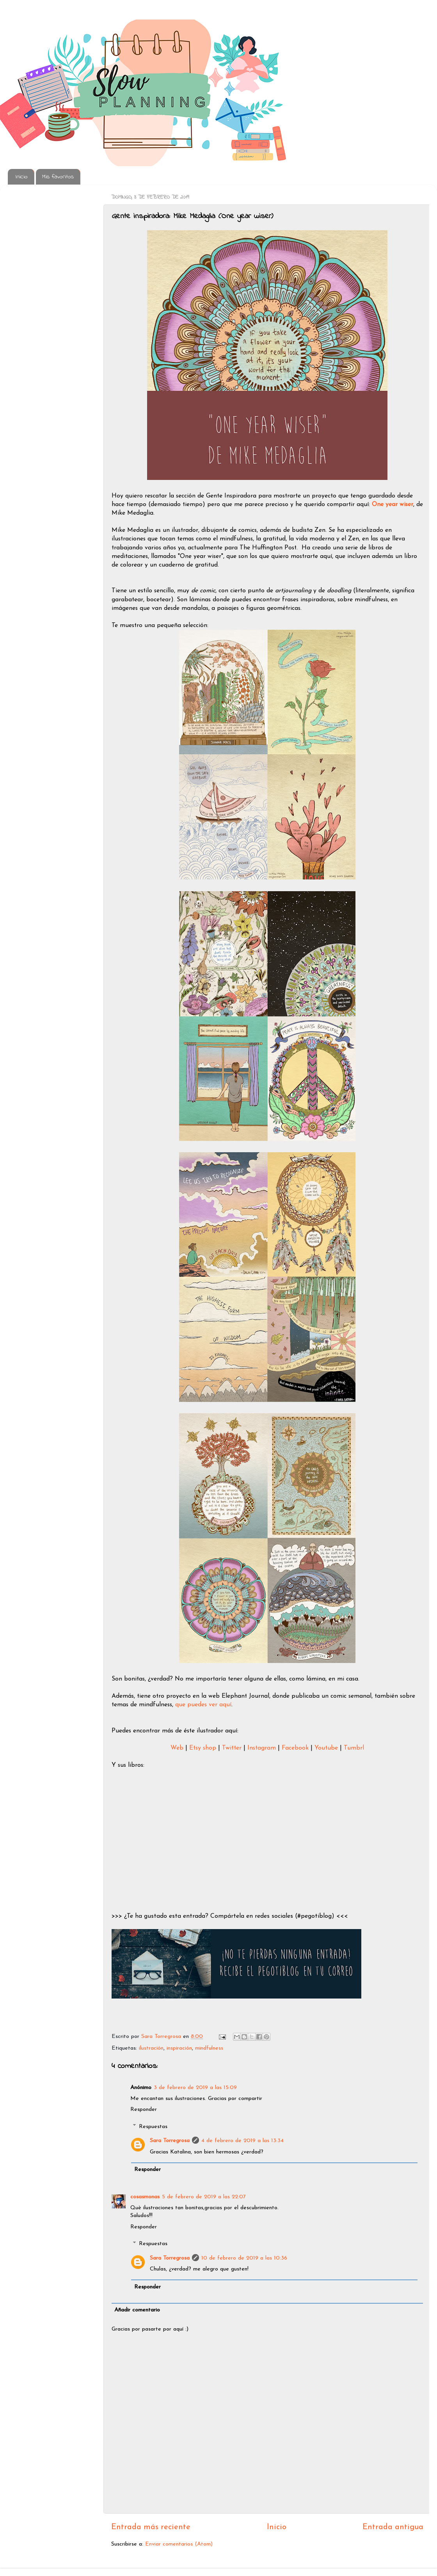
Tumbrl (354, 1748)
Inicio (22, 176)
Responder (143, 2109)
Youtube (327, 1748)
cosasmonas (145, 2197)
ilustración (151, 2048)
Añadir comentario (137, 2310)
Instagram (262, 1748)
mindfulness (209, 2048)
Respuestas (153, 2126)
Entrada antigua (392, 2527)
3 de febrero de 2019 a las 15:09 (195, 2088)
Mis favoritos (58, 176)
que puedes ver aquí (203, 1705)
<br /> (151, 1826)
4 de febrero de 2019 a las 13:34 (242, 2141)
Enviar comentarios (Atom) (179, 2544)
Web (178, 1748)
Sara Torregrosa (162, 2036)
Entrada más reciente (150, 2527)
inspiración (179, 2048)
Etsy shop (202, 1748)
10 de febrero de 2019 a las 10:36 (244, 2258)
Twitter (232, 1748)
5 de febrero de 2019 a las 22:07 (204, 2197)
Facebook (296, 1748)
